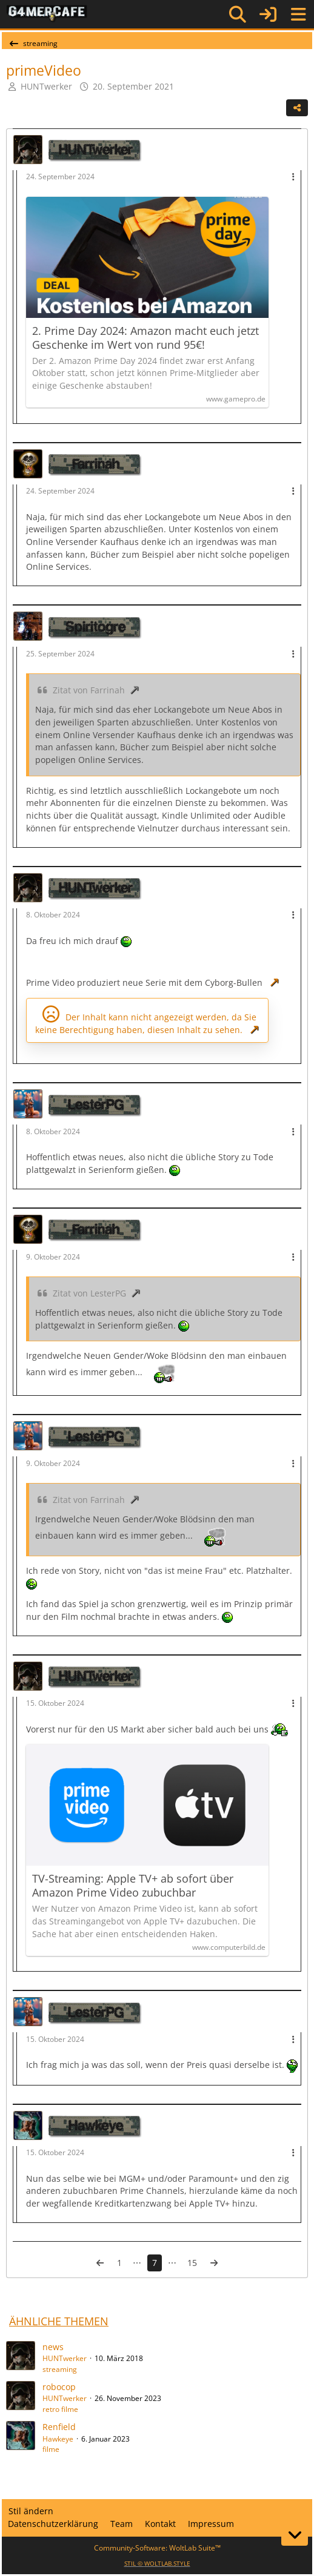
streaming (59, 2369)
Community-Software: (157, 2548)
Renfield (59, 2426)
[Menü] (298, 14)
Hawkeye (57, 2439)
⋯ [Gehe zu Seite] (137, 2262)
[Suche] (237, 14)
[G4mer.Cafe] (47, 14)
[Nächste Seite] (214, 2263)
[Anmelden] (268, 14)
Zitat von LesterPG (89, 1293)
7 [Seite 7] (154, 2262)
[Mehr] (293, 177)
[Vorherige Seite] (100, 2263)
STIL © (157, 2563)
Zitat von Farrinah (89, 690)
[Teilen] (297, 107)
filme (50, 2449)
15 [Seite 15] (192, 2262)
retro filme (60, 2409)
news (53, 2347)
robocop (59, 2387)
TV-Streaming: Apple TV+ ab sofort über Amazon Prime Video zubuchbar (132, 1886)
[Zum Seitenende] (294, 2535)
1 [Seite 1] (119, 2262)
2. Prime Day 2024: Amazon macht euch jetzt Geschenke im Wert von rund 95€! (145, 338)
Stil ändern (30, 2511)
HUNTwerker (64, 2358)
